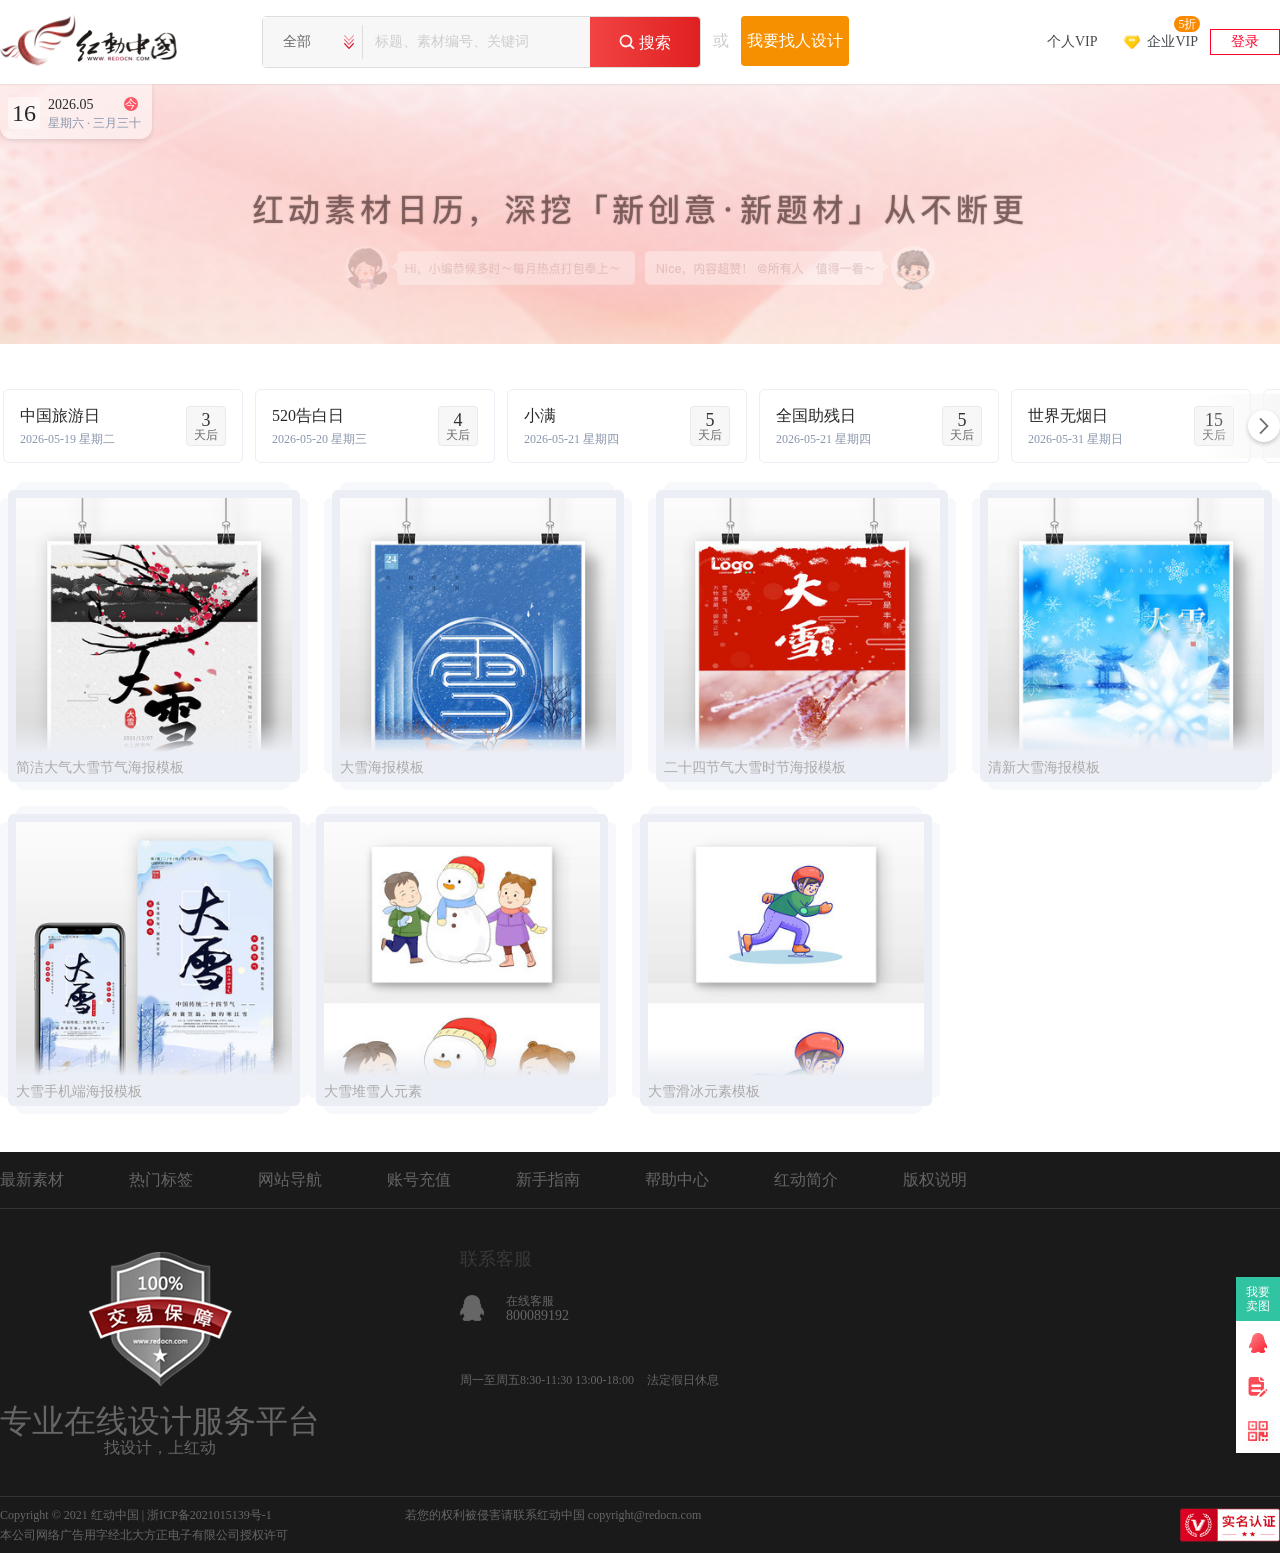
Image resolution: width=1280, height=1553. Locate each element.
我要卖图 (1258, 1299)
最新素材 (32, 1179)
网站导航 (290, 1179)
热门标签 (161, 1179)
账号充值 (419, 1179)
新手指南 (548, 1179)
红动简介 (806, 1179)
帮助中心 (677, 1179)
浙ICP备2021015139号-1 (209, 1515)
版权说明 (935, 1179)
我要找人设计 (795, 40)
